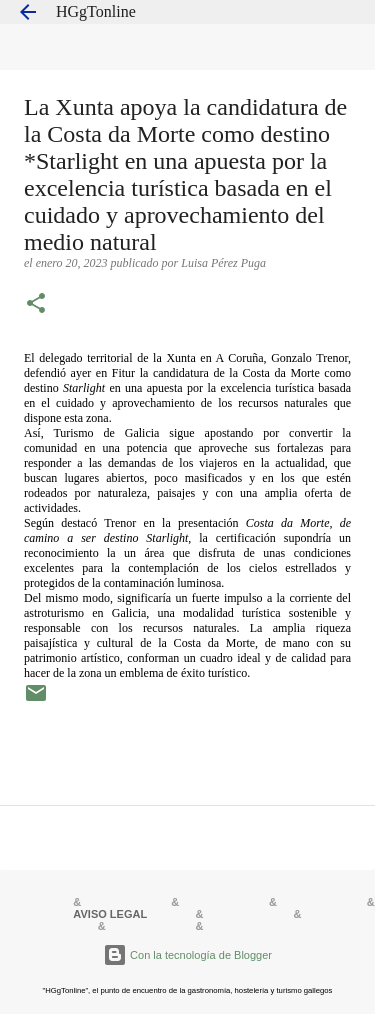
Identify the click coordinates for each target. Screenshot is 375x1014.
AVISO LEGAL (110, 914)
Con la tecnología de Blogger (187, 955)
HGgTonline (96, 11)
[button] (36, 305)
